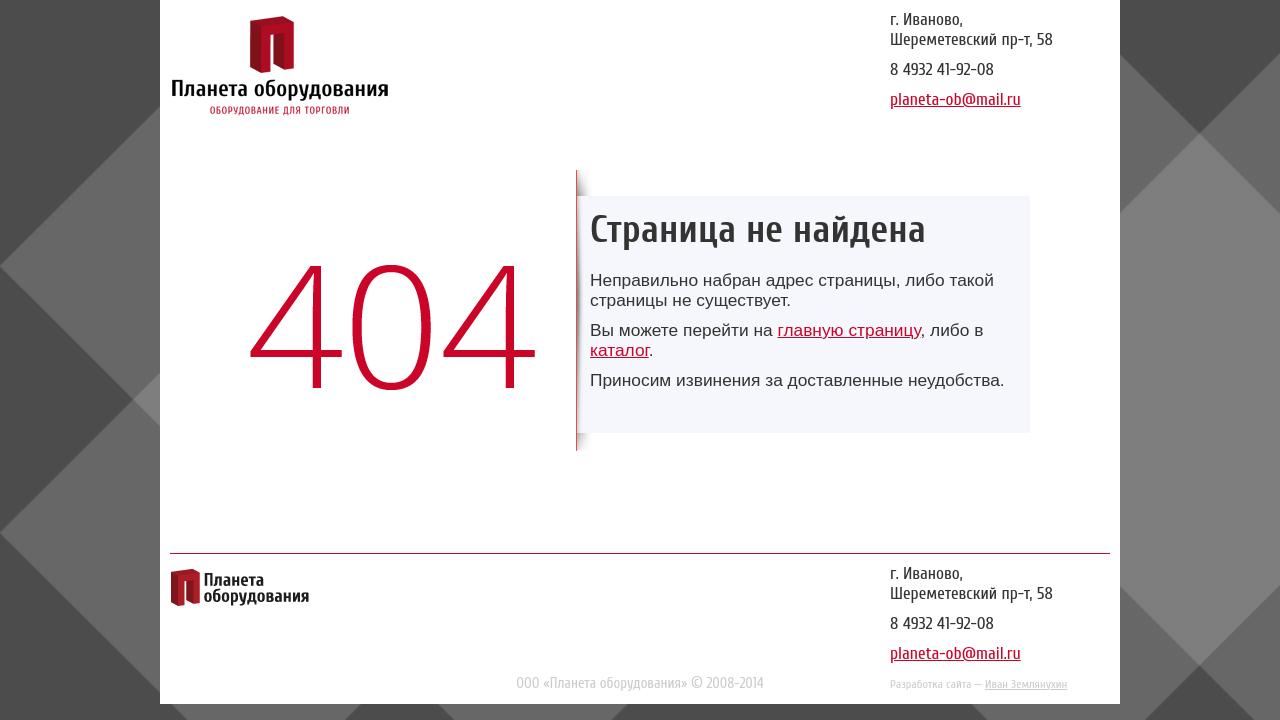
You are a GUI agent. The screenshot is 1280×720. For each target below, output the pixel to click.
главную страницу (848, 330)
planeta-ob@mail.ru (955, 99)
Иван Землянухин (1026, 684)
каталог (619, 350)
